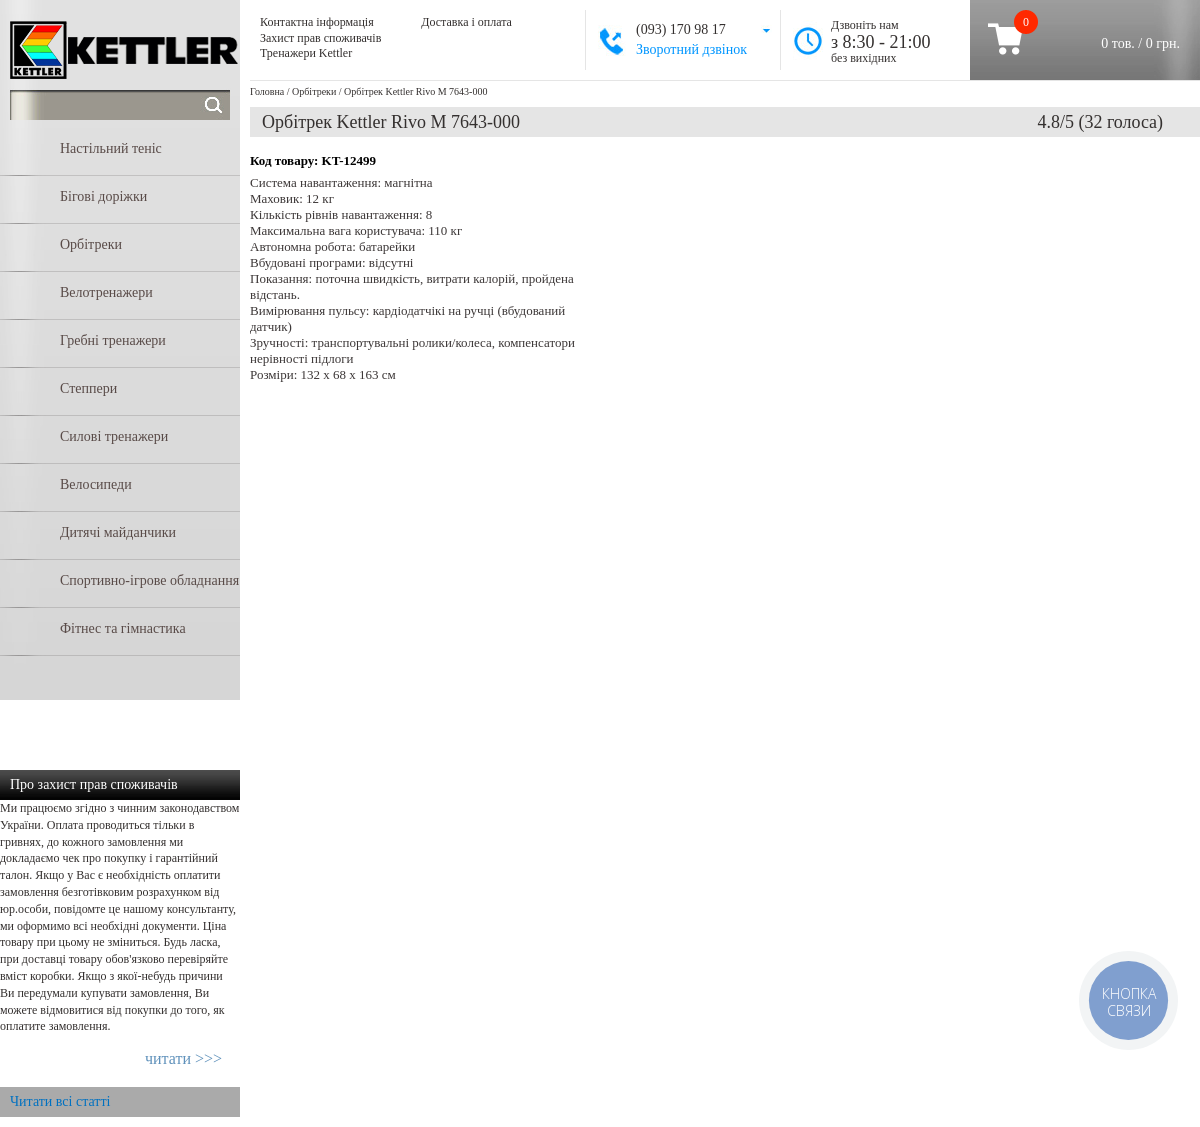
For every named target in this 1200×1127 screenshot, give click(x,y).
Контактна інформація (317, 22)
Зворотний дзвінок (691, 49)
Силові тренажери (114, 436)
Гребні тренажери (113, 340)
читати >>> (183, 1058)
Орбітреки (91, 244)
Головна (267, 91)
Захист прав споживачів (320, 38)
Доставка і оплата (466, 22)
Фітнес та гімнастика (123, 628)
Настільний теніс (111, 148)
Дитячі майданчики (118, 532)
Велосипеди (96, 484)
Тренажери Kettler (306, 53)
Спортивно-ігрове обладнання (149, 580)
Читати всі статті (60, 1101)
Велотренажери (106, 292)
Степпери (88, 388)
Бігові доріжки (103, 196)
